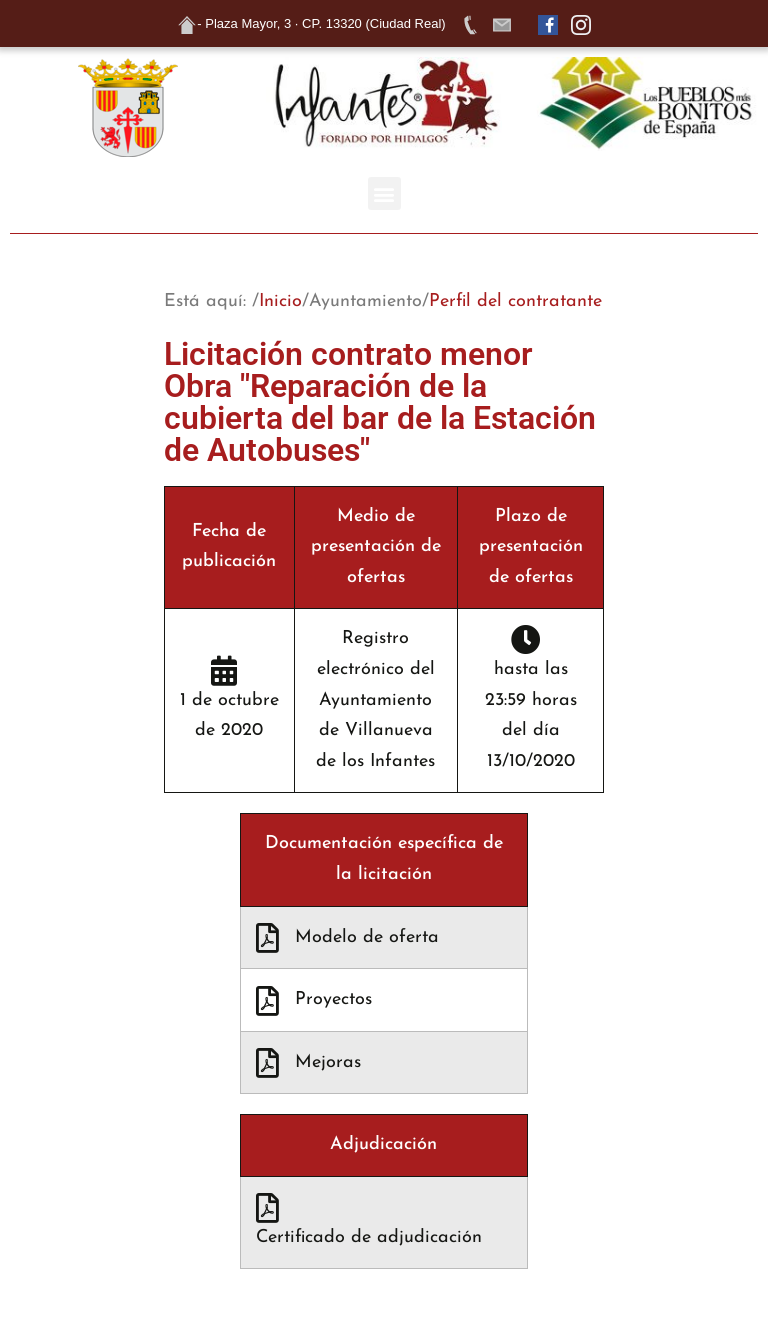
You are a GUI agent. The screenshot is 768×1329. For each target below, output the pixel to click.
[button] (384, 193)
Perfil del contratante (515, 301)
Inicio (280, 301)
